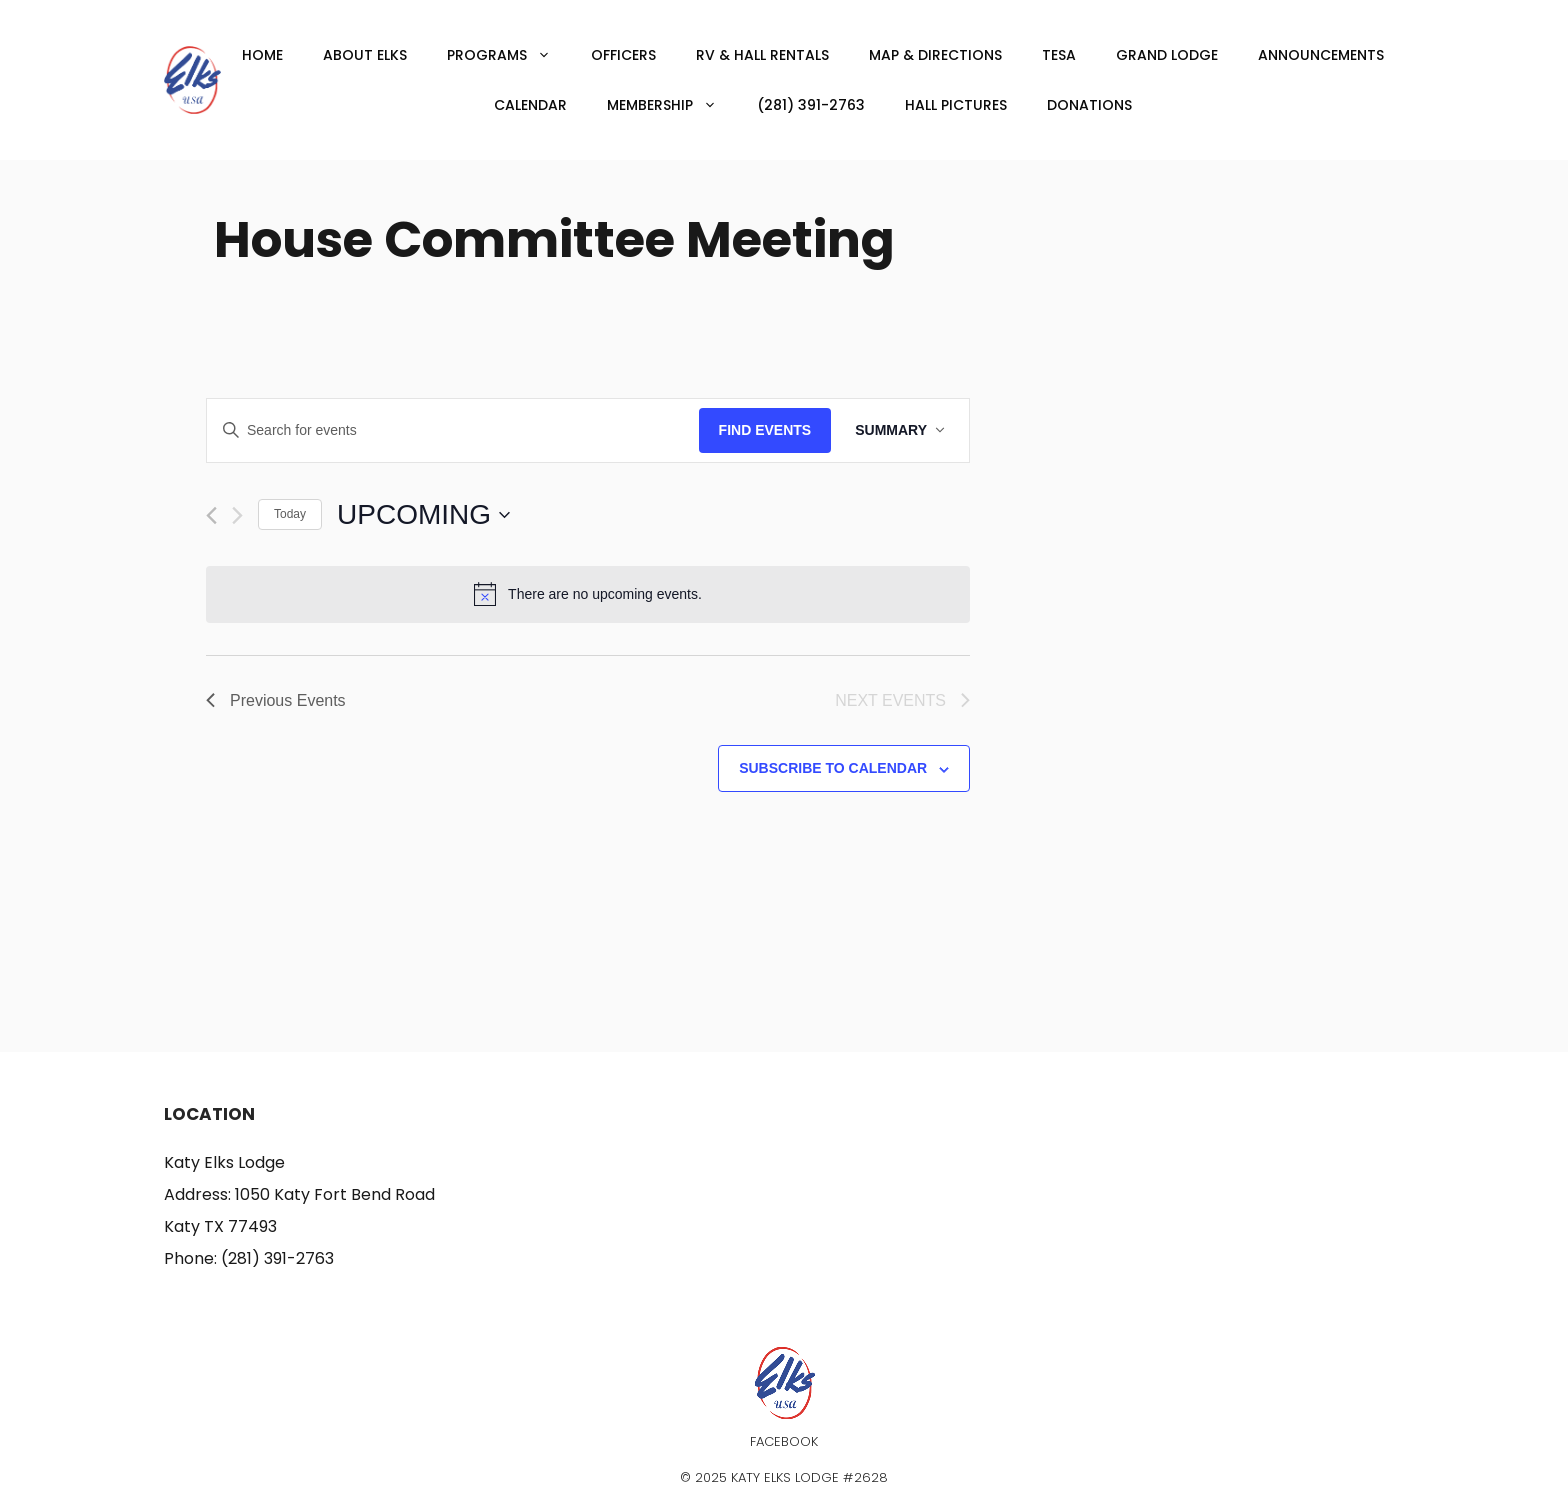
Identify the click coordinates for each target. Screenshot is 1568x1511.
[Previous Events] (211, 515)
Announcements (1321, 55)
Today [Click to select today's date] (290, 514)
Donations (1089, 105)
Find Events (765, 430)
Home (262, 55)
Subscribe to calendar (833, 768)
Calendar (530, 105)
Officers (623, 55)
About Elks (365, 55)
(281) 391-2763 (811, 105)
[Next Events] (237, 515)
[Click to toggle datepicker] (423, 515)
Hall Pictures (956, 105)
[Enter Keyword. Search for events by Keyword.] (453, 430)
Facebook (784, 1441)
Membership (672, 105)
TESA (1059, 55)
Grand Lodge (1167, 55)
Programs (509, 55)
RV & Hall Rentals (762, 55)
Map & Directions (935, 55)
